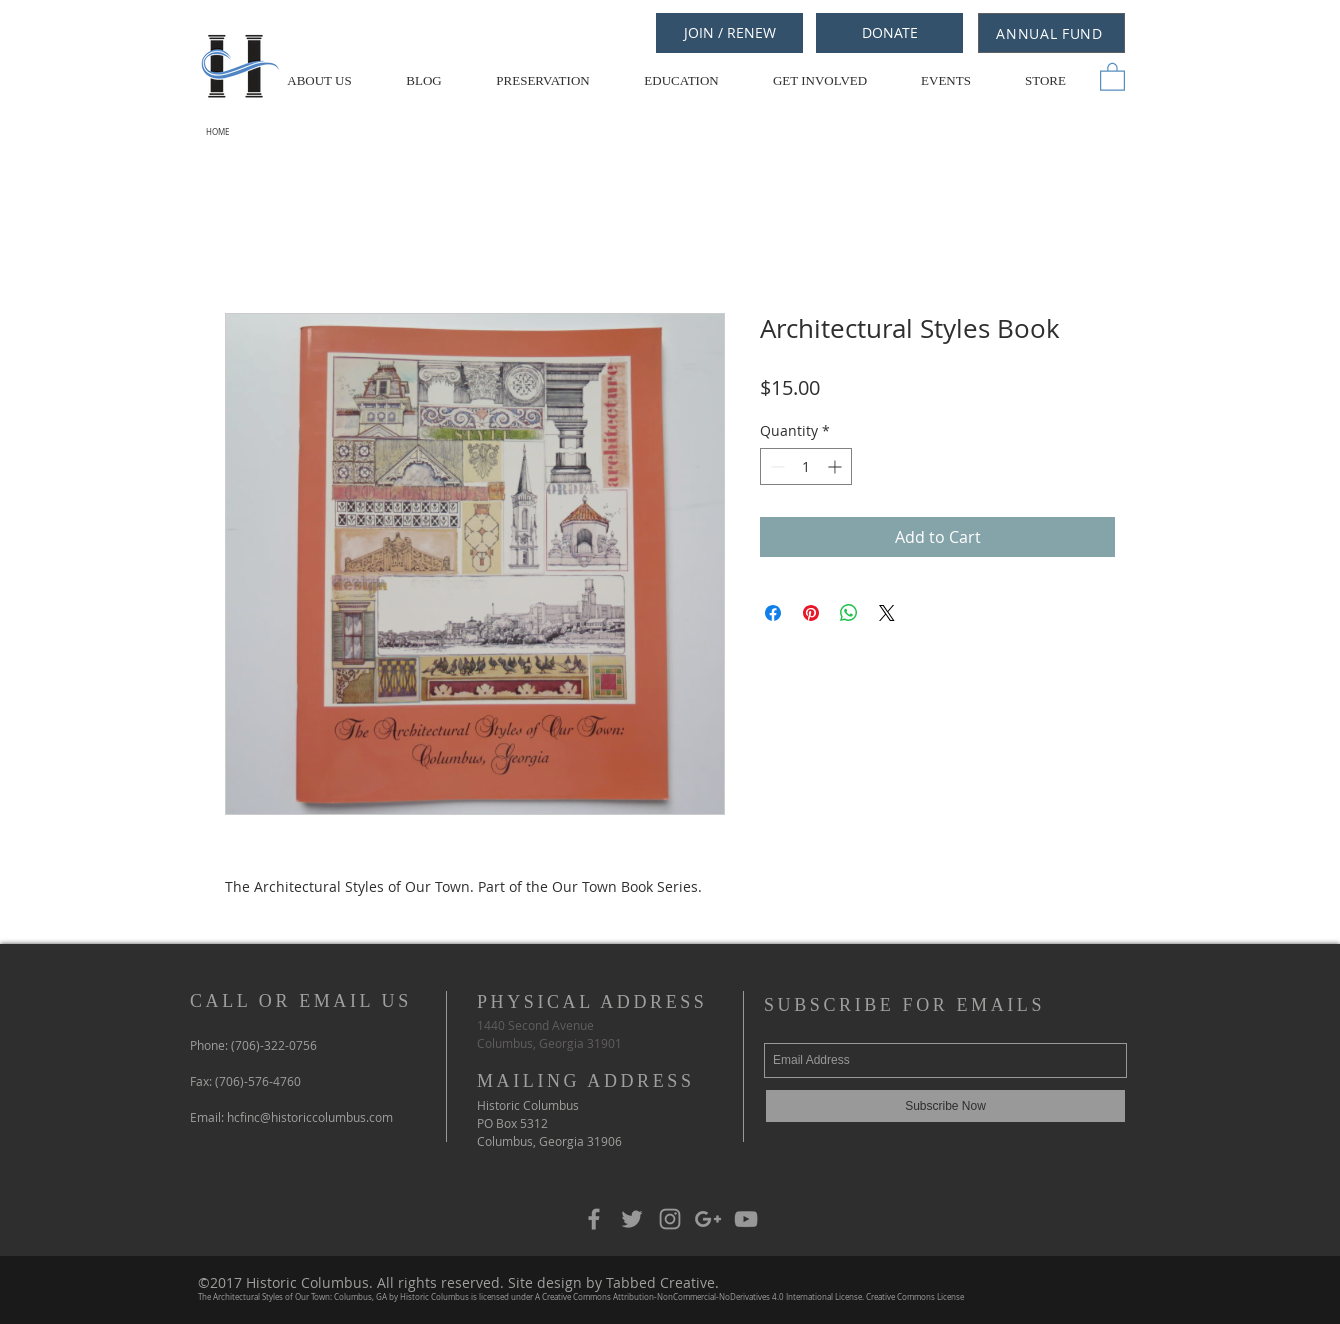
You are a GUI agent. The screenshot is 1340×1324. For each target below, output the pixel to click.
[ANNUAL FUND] (1051, 33)
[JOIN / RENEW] (729, 33)
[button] (1112, 76)
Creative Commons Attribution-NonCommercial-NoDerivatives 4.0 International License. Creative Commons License (753, 1297)
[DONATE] (889, 33)
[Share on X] (887, 613)
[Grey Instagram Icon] (670, 1219)
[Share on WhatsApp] (849, 613)
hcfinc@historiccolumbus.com (310, 1117)
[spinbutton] (806, 466)
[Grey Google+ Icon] (708, 1219)
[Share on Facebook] (773, 613)
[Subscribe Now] (945, 1106)
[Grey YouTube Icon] (746, 1219)
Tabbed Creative (660, 1282)
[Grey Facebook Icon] (594, 1219)
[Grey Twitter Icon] (632, 1219)
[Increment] (836, 466)
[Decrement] (775, 466)
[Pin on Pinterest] (811, 613)
